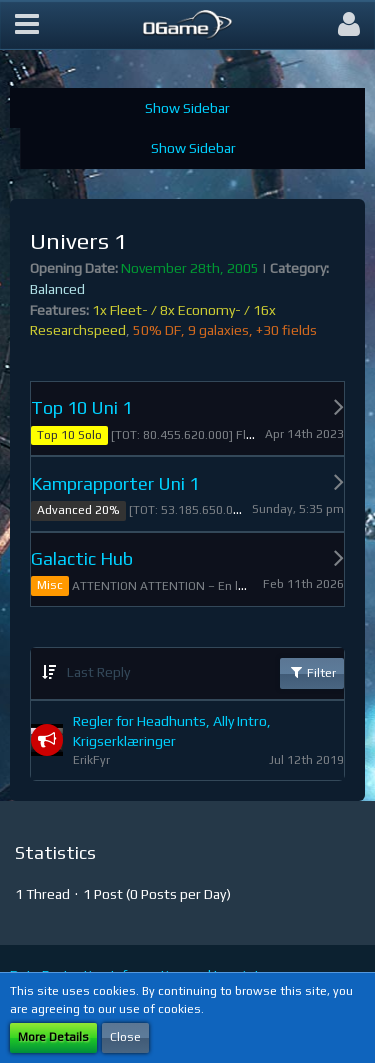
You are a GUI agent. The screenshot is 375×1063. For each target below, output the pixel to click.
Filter (312, 672)
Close (125, 1037)
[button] (27, 25)
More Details (53, 1037)
